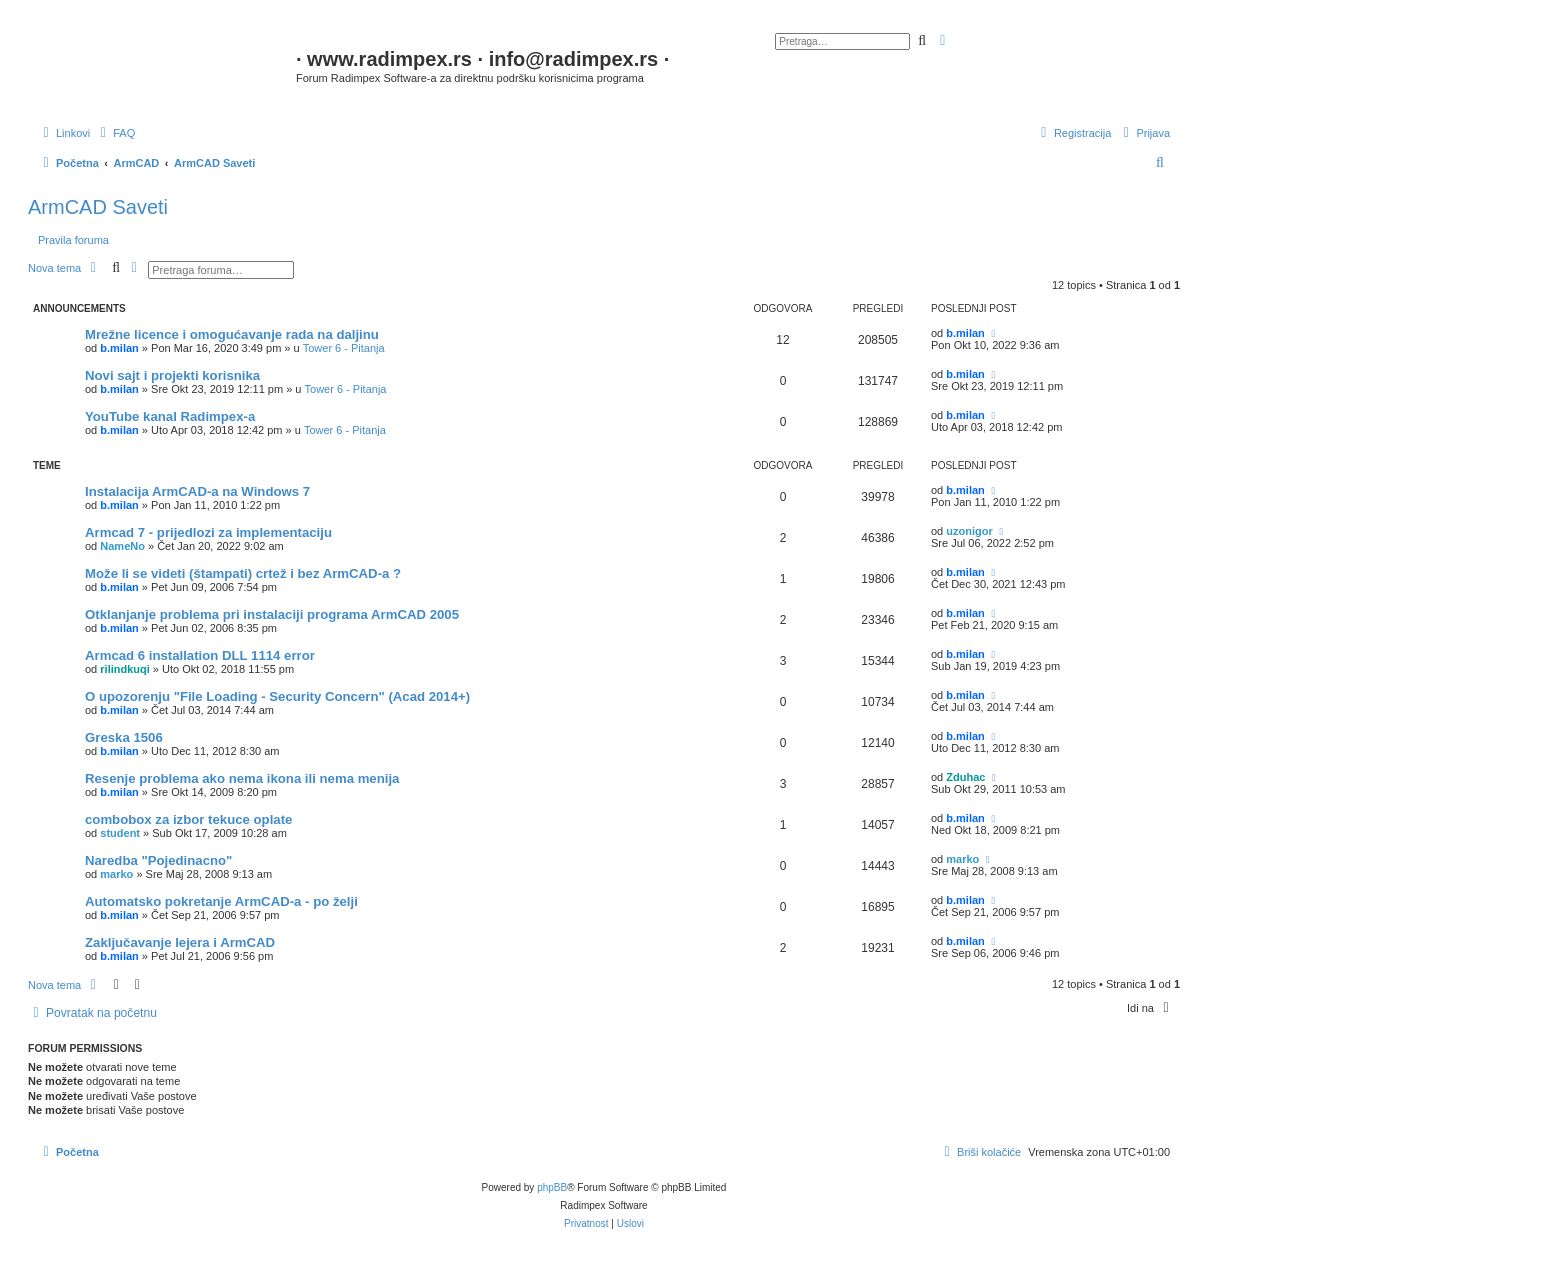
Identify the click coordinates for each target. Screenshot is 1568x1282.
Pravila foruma (73, 240)
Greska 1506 (124, 737)
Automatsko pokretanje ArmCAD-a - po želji (221, 901)
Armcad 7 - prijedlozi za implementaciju (208, 532)
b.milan (119, 348)
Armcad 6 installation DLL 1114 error (200, 655)
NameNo (122, 546)
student (120, 833)
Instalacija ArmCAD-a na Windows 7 (197, 491)
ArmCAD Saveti (98, 207)
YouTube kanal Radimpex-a (170, 416)
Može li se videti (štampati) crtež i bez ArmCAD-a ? (243, 573)
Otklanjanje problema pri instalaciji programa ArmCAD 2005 (272, 614)
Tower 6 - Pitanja (344, 348)
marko (116, 874)
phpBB (552, 1187)
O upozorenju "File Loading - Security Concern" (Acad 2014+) (277, 696)
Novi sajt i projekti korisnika (172, 375)
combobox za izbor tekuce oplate (188, 819)
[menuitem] (115, 133)
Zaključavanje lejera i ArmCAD (180, 942)
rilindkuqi (125, 669)
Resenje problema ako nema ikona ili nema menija (242, 778)
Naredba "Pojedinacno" (158, 860)
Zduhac (965, 777)
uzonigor (969, 531)
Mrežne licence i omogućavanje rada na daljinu (232, 334)
